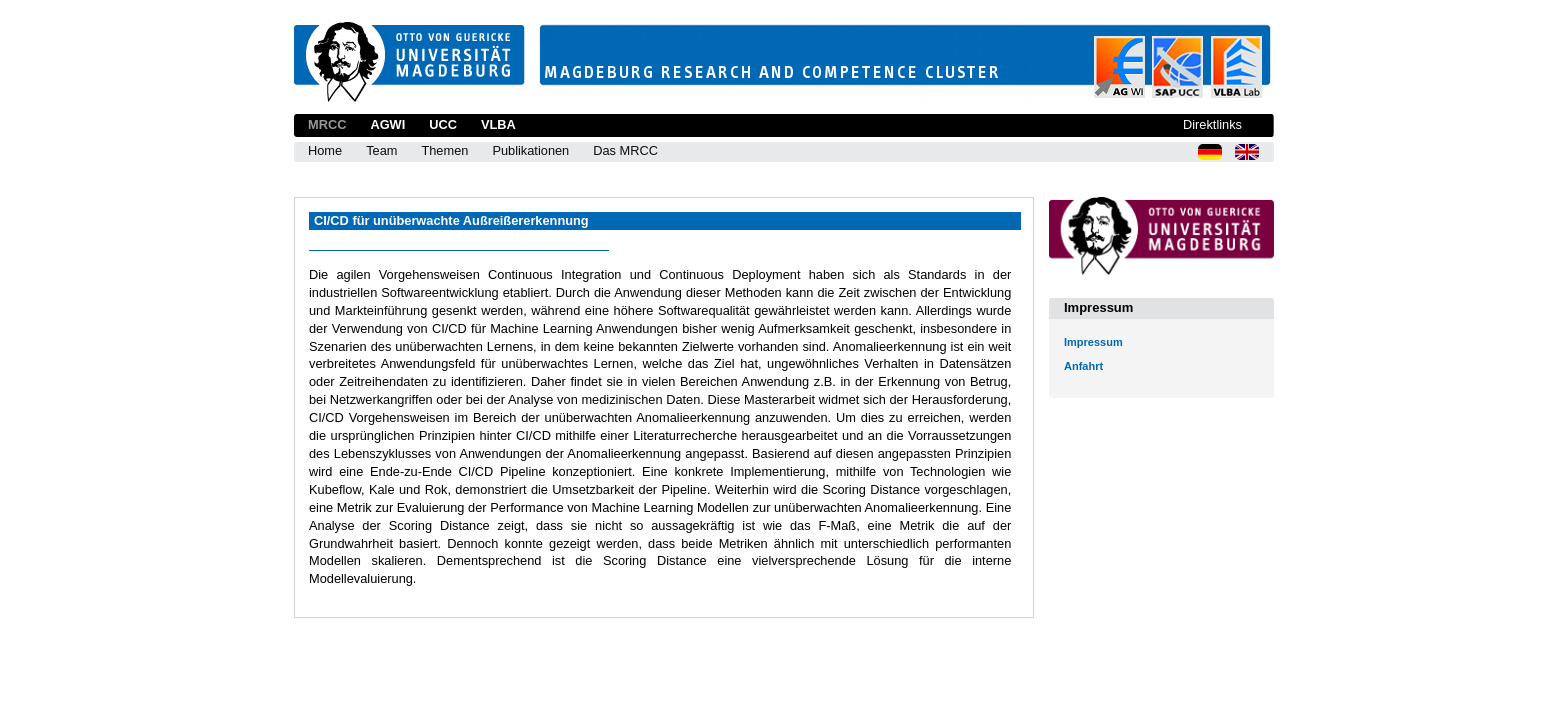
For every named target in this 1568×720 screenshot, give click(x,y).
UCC (443, 124)
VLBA (498, 124)
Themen (444, 150)
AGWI (387, 124)
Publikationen (530, 150)
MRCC (327, 124)
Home (325, 150)
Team (381, 150)
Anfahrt (1083, 366)
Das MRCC (625, 150)
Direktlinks (1212, 124)
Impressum (1093, 342)
